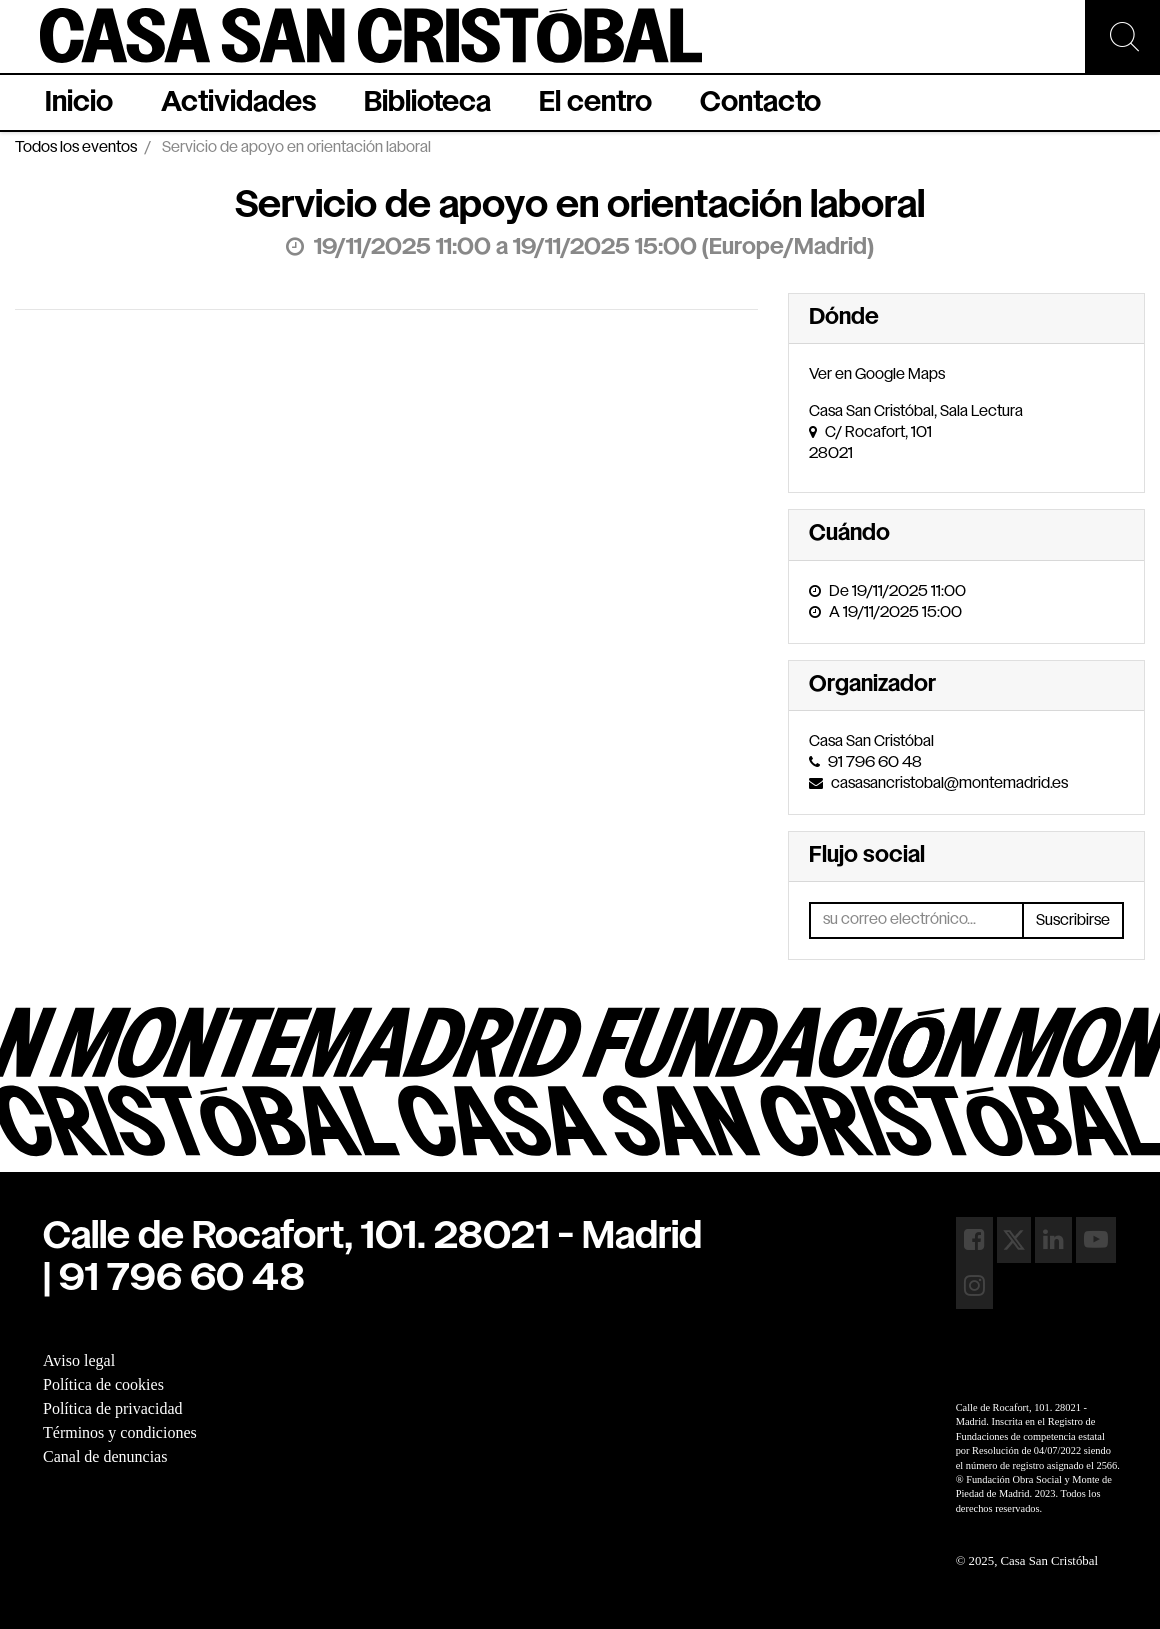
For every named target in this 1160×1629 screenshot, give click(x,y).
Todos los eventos (76, 147)
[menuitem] (79, 102)
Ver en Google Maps (877, 374)
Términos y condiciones (120, 1432)
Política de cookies (103, 1384)
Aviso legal (79, 1360)
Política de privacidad (113, 1408)
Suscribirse (1073, 920)
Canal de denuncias (105, 1456)
